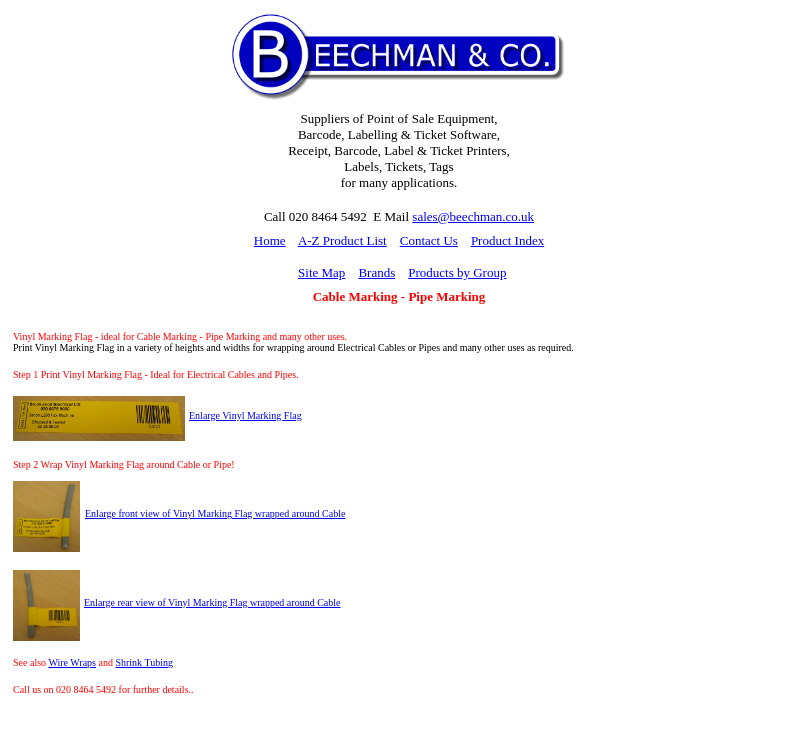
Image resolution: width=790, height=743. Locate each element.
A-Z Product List (342, 240)
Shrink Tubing (144, 662)
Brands (376, 272)
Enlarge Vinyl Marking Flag (245, 415)
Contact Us (429, 240)
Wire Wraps (72, 662)
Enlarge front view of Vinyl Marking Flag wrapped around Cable (215, 513)
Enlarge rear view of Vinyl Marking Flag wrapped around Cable (212, 602)
